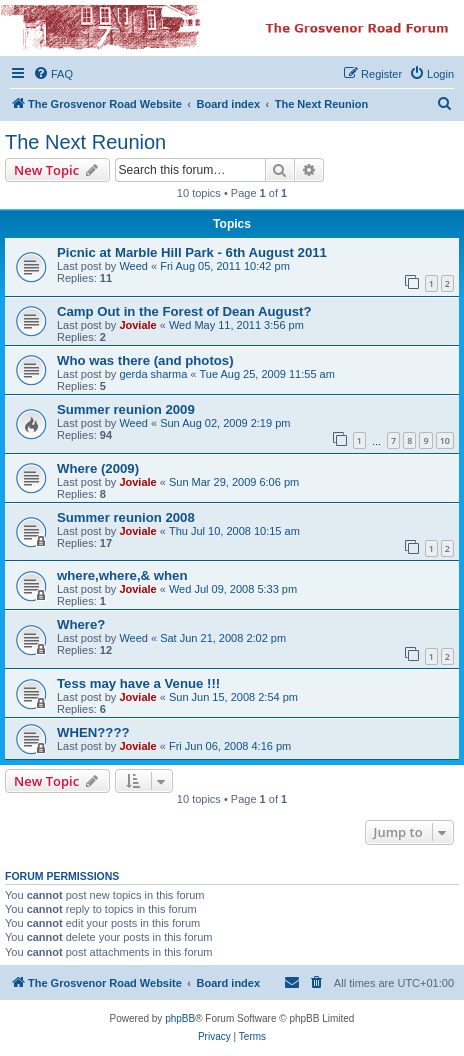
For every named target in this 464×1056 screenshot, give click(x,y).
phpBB (180, 1018)
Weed (133, 266)
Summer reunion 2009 (126, 409)
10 (445, 440)
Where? (81, 624)
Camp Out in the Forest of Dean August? (184, 311)
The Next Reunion (85, 142)
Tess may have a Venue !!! (138, 683)
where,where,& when (122, 575)
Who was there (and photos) (145, 360)
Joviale (137, 325)
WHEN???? (93, 732)
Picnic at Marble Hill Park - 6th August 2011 (192, 252)
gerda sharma (153, 374)
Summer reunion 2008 (126, 517)
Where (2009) (98, 468)
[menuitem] (53, 74)
